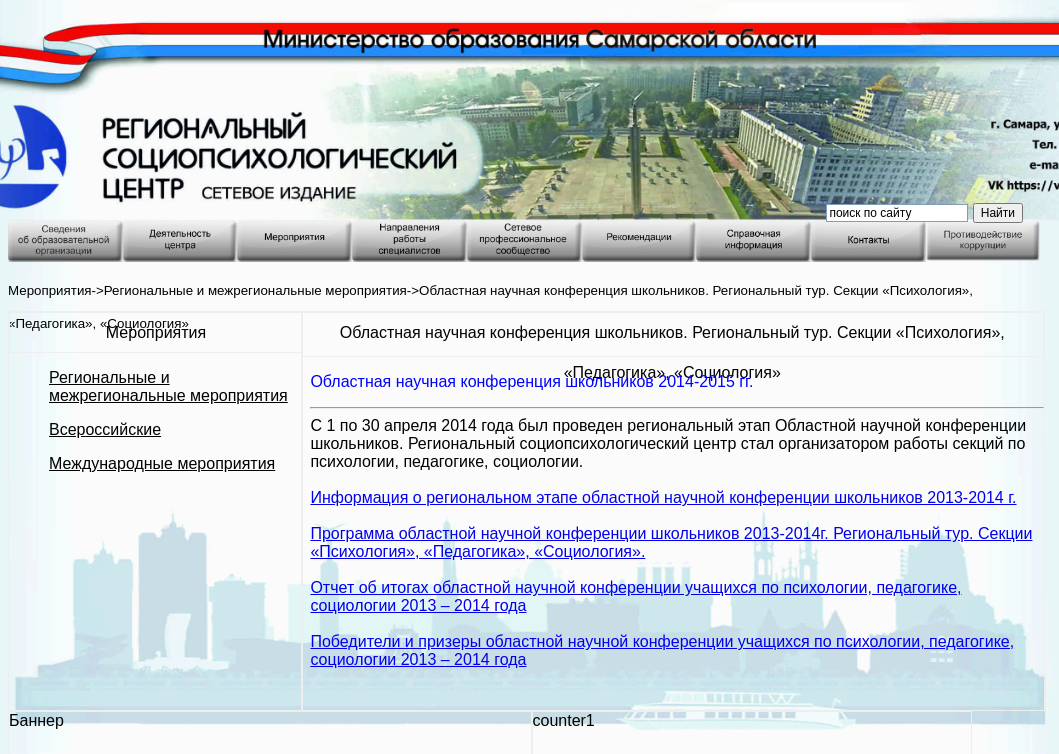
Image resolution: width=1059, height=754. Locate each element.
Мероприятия (50, 290)
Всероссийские (105, 429)
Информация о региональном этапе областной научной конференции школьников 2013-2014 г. (663, 497)
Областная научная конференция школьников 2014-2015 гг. (531, 381)
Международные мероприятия (162, 463)
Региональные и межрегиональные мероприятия (255, 290)
